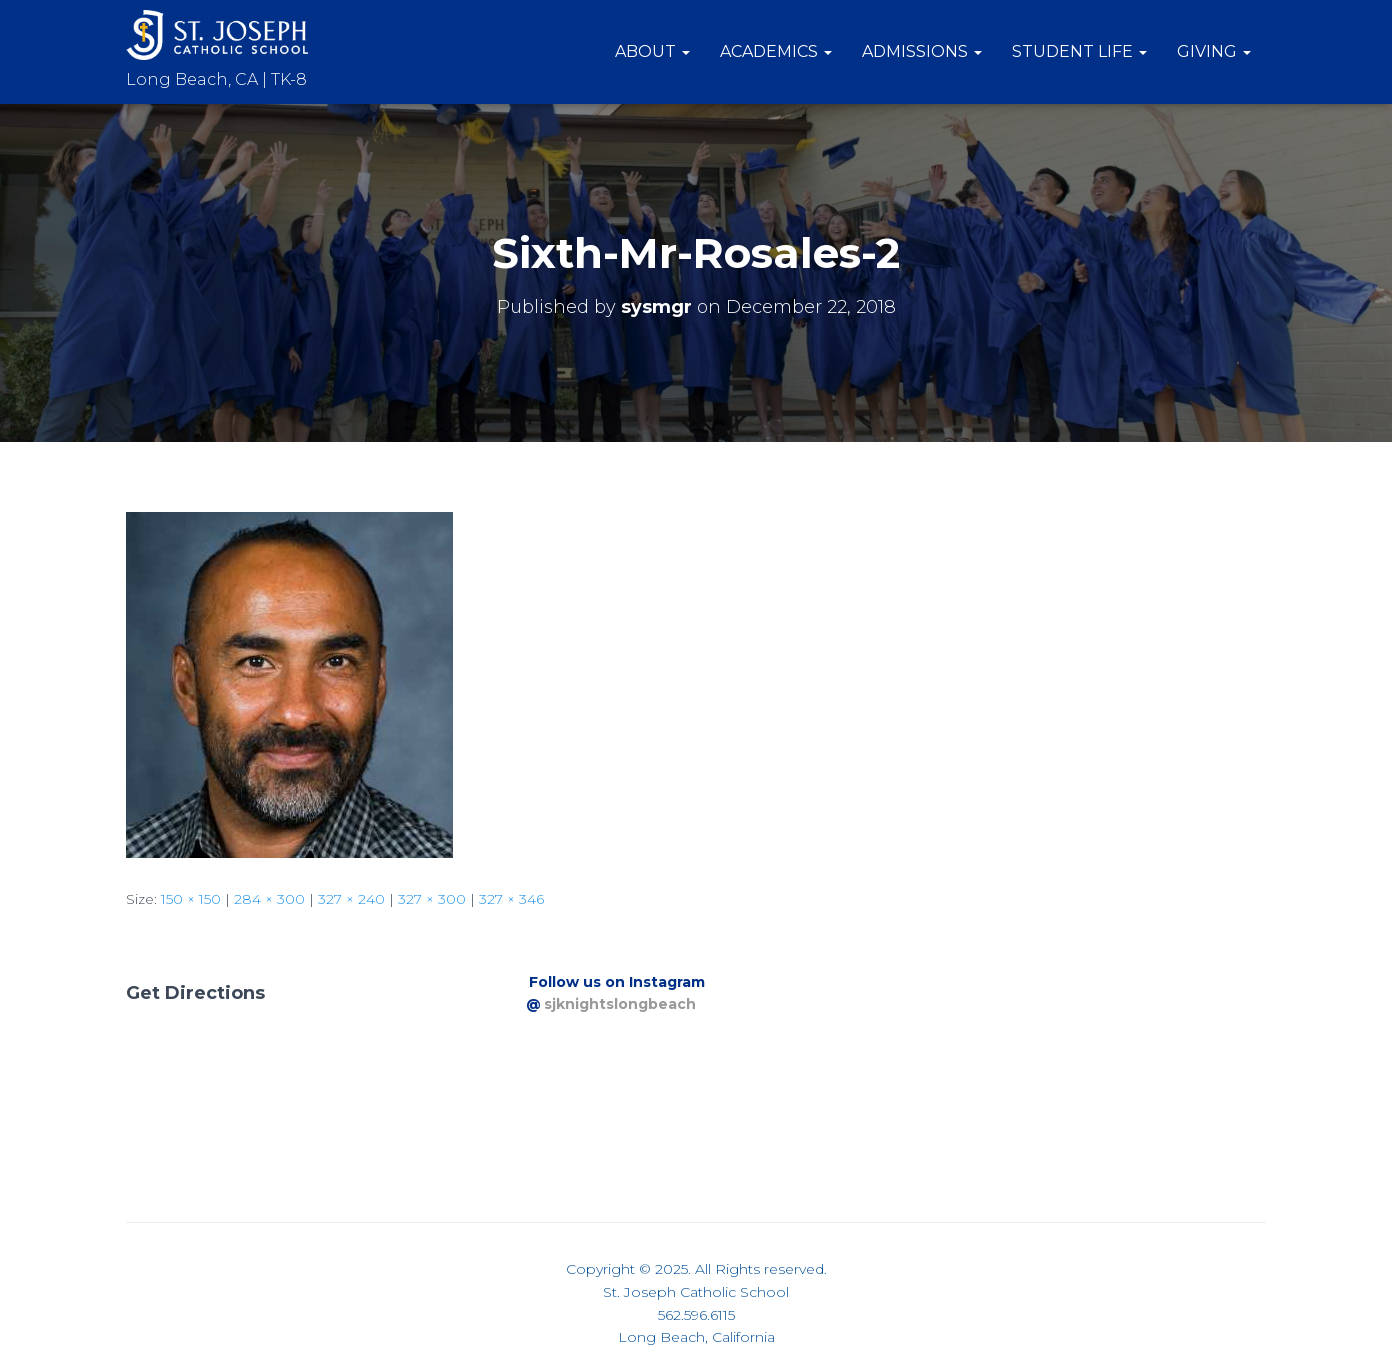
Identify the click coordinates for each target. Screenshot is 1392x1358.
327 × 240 (351, 899)
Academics (776, 51)
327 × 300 (432, 899)
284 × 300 (269, 899)
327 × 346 (511, 899)
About (652, 51)
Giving (1214, 51)
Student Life (1079, 51)
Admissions (922, 51)
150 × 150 (191, 899)
